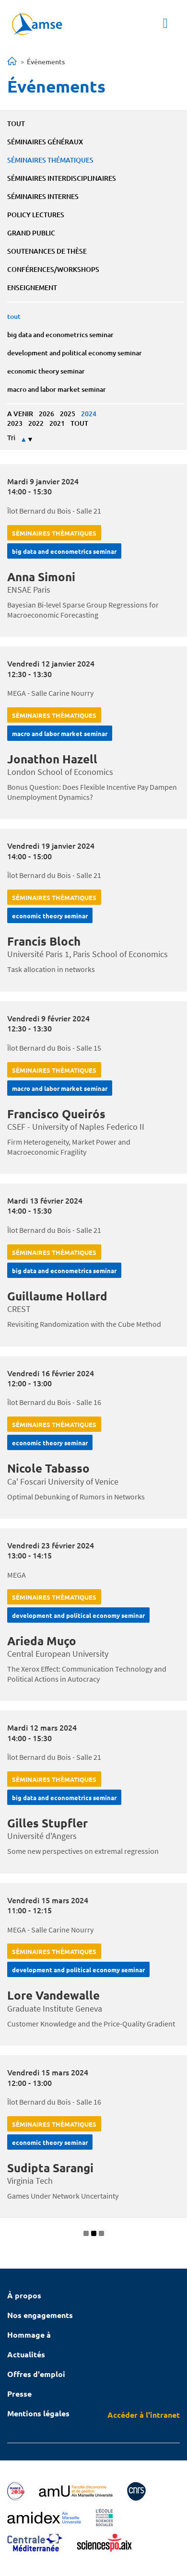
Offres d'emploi (36, 2374)
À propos (24, 2295)
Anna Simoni (41, 576)
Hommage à (29, 2335)
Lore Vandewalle (53, 1995)
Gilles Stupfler (47, 1822)
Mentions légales (38, 2413)
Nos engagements (40, 2315)
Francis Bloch (44, 941)
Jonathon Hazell (52, 758)
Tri (11, 438)
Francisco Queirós (56, 1113)
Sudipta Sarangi (50, 2167)
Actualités (26, 2354)
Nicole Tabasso (48, 1468)
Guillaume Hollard (57, 1295)
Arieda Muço (41, 1640)
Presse (19, 2394)
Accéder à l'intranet (143, 2415)
